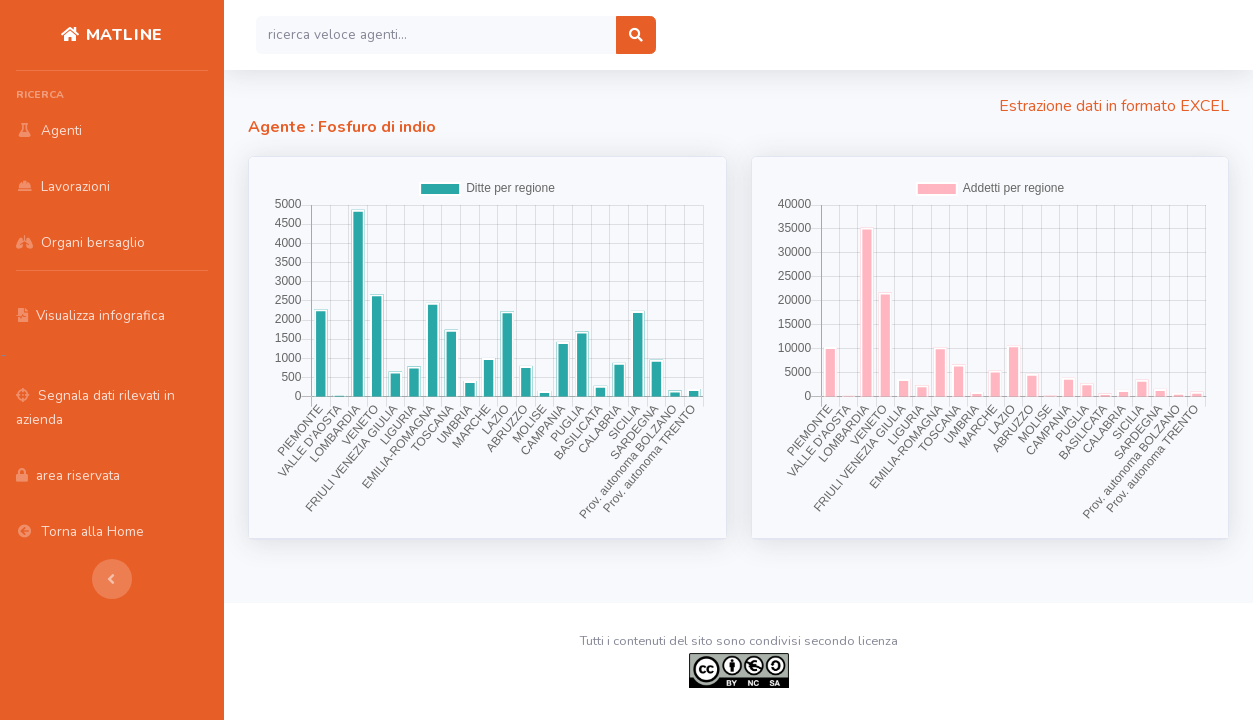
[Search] (436, 35)
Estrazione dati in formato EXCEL (1114, 106)
